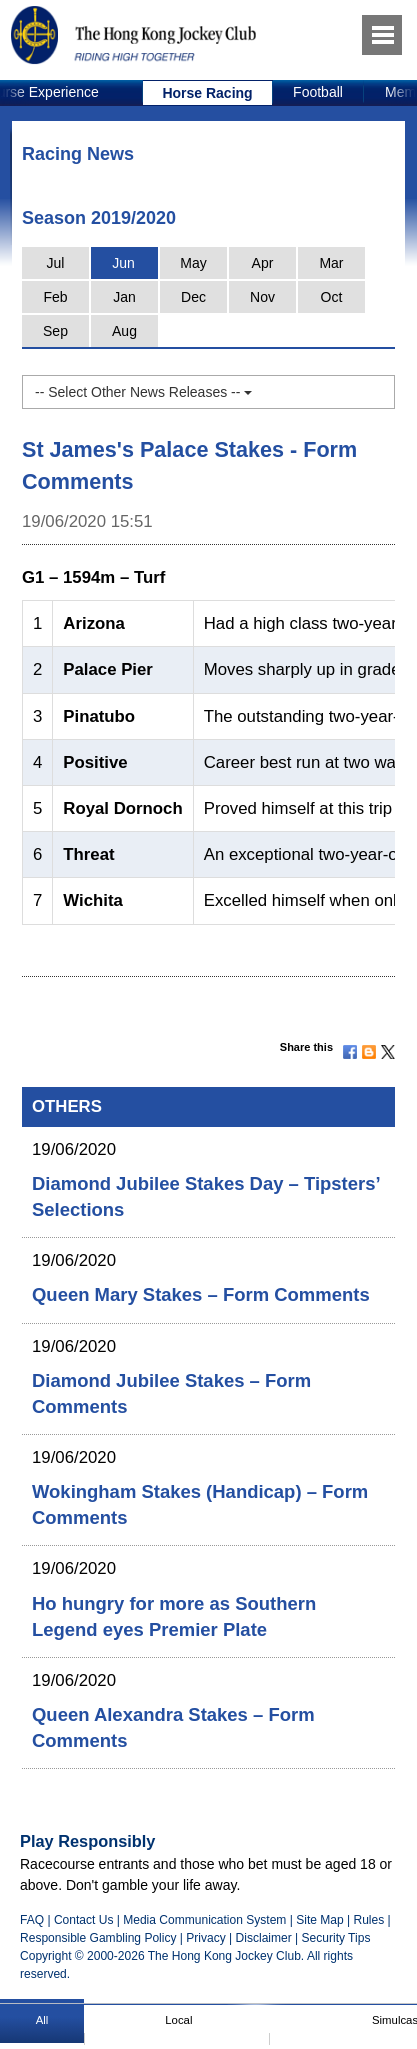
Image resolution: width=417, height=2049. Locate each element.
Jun (123, 263)
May (193, 263)
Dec (193, 297)
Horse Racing (207, 93)
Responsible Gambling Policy (98, 1938)
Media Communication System (204, 1920)
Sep (55, 331)
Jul (56, 263)
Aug (124, 331)
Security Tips (336, 1938)
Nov (262, 297)
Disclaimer (264, 1938)
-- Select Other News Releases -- (143, 392)
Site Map (319, 1920)
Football (318, 92)
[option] (208, 93)
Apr (263, 263)
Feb (55, 297)
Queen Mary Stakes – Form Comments (201, 1294)
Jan (124, 297)
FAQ (32, 1920)
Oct (332, 297)
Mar (331, 263)
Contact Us (84, 1920)
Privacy (205, 1938)
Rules (370, 1920)
